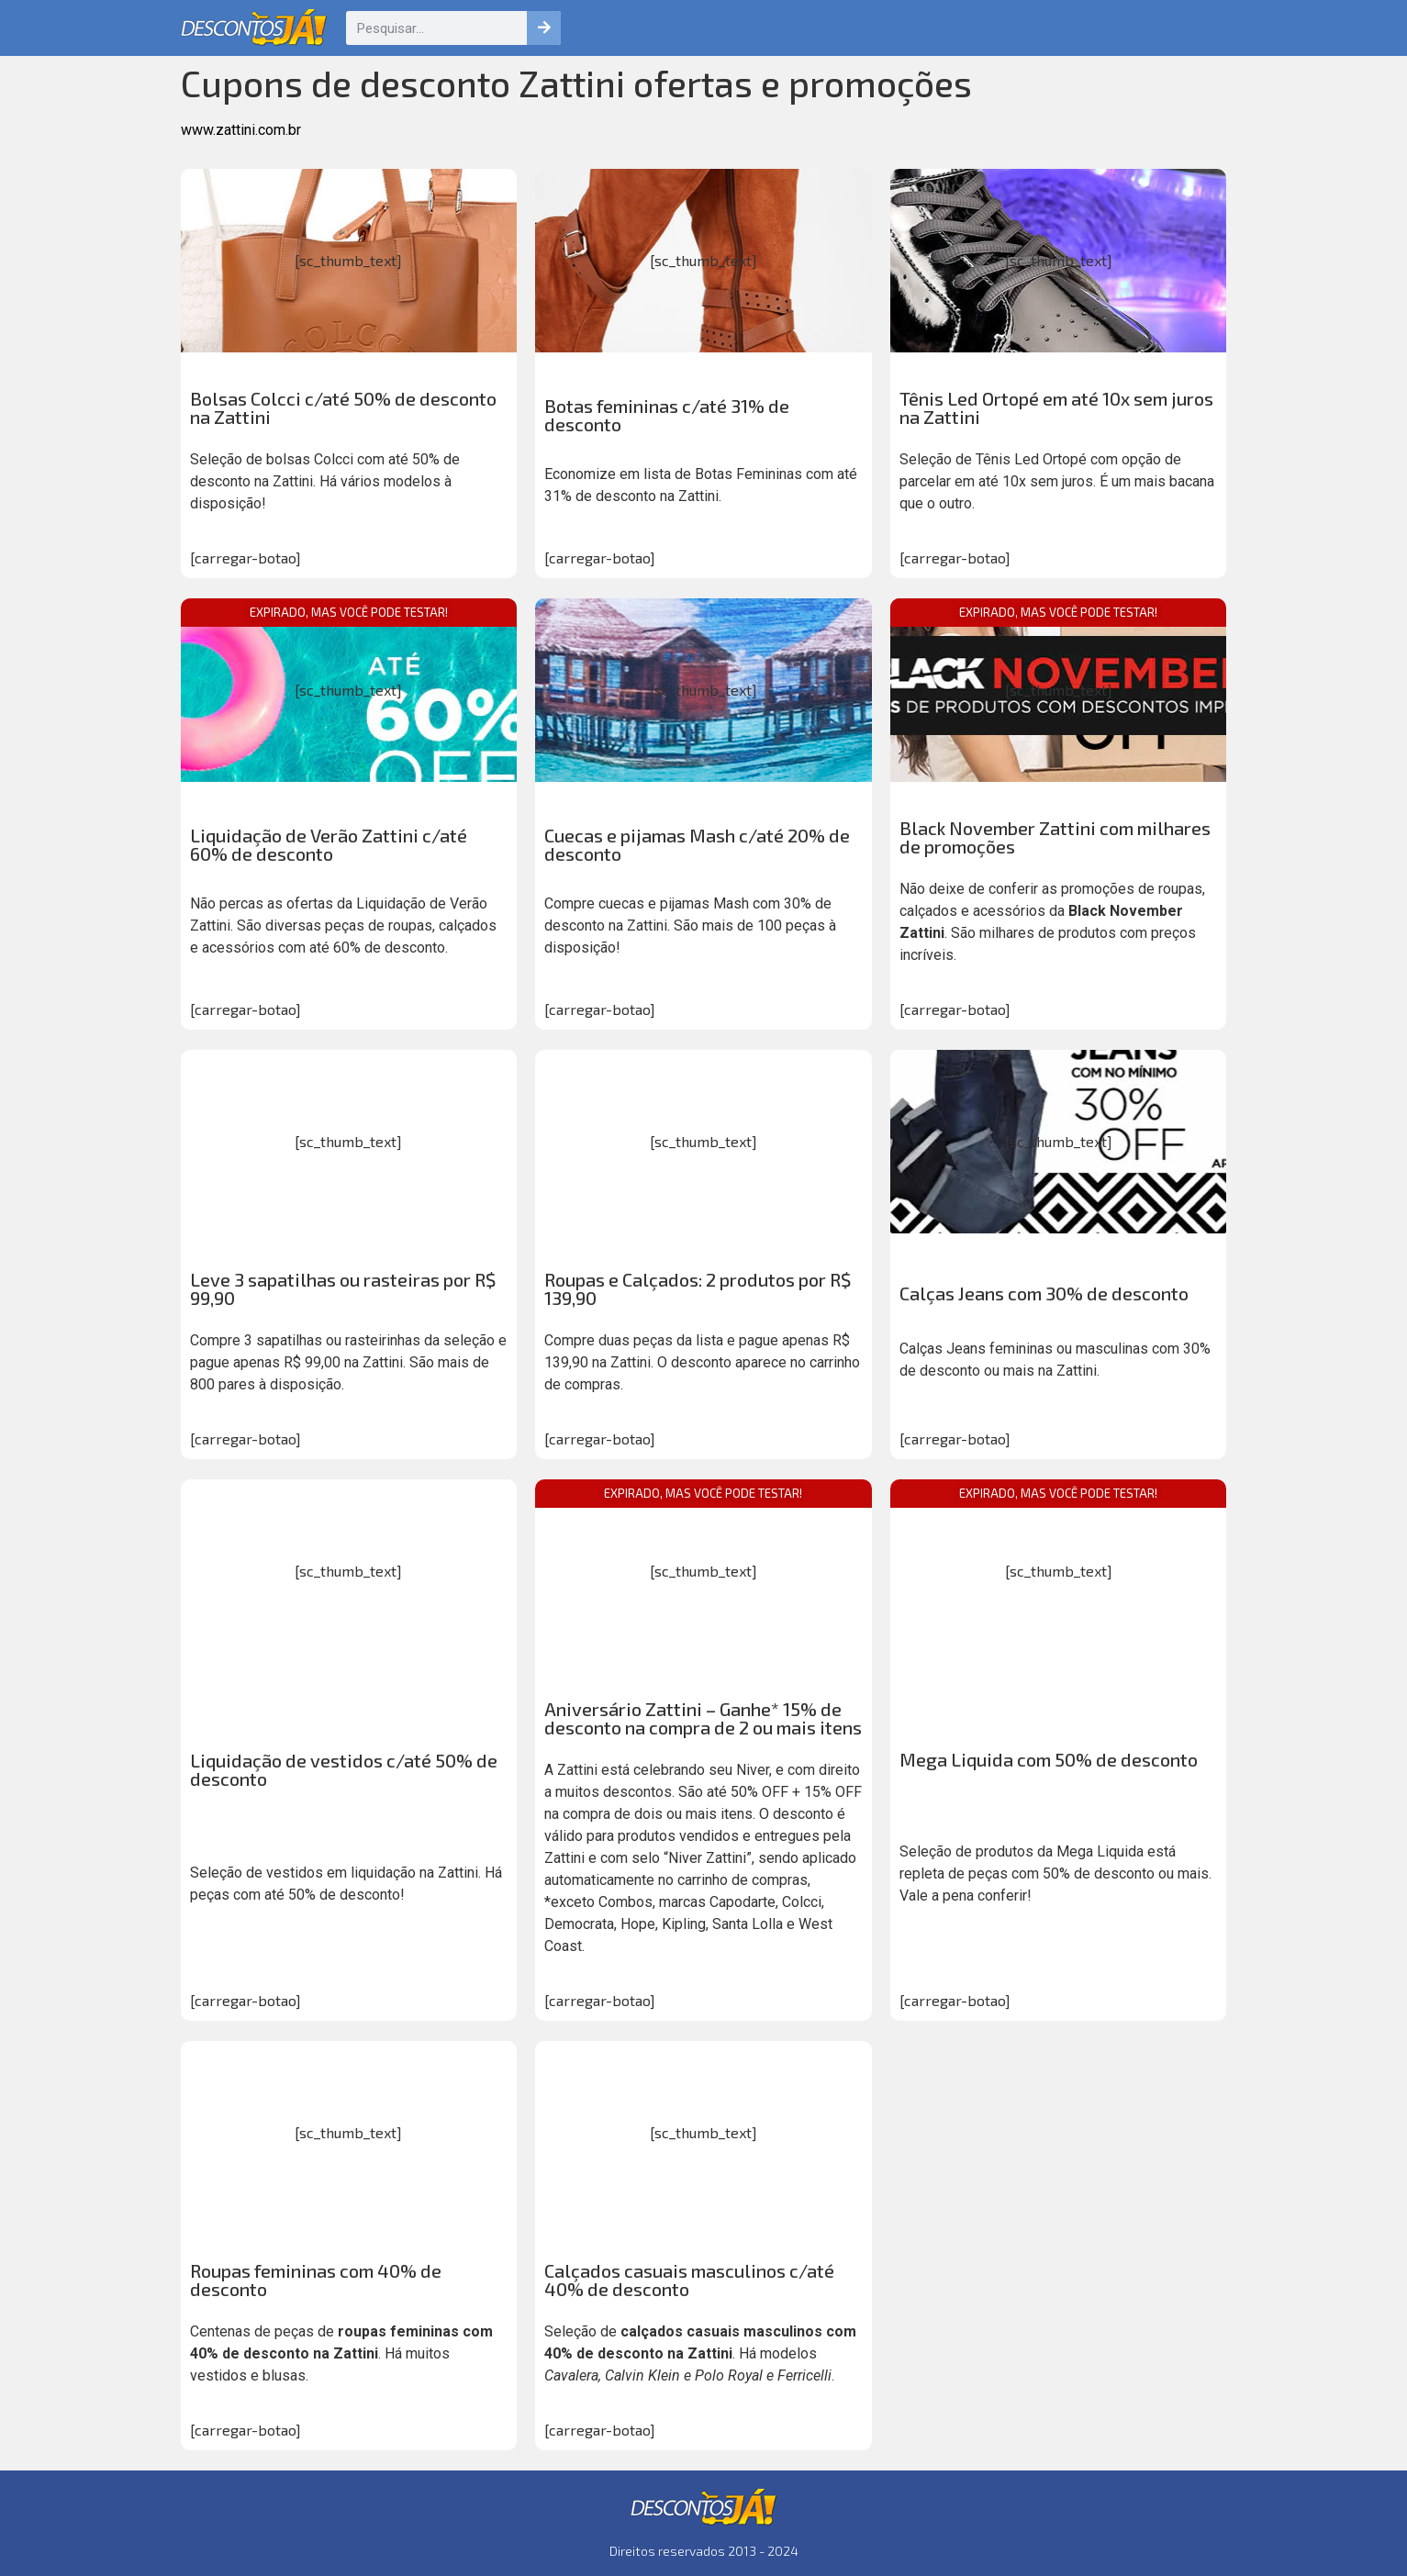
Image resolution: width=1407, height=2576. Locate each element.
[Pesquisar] (544, 28)
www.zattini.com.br (241, 130)
